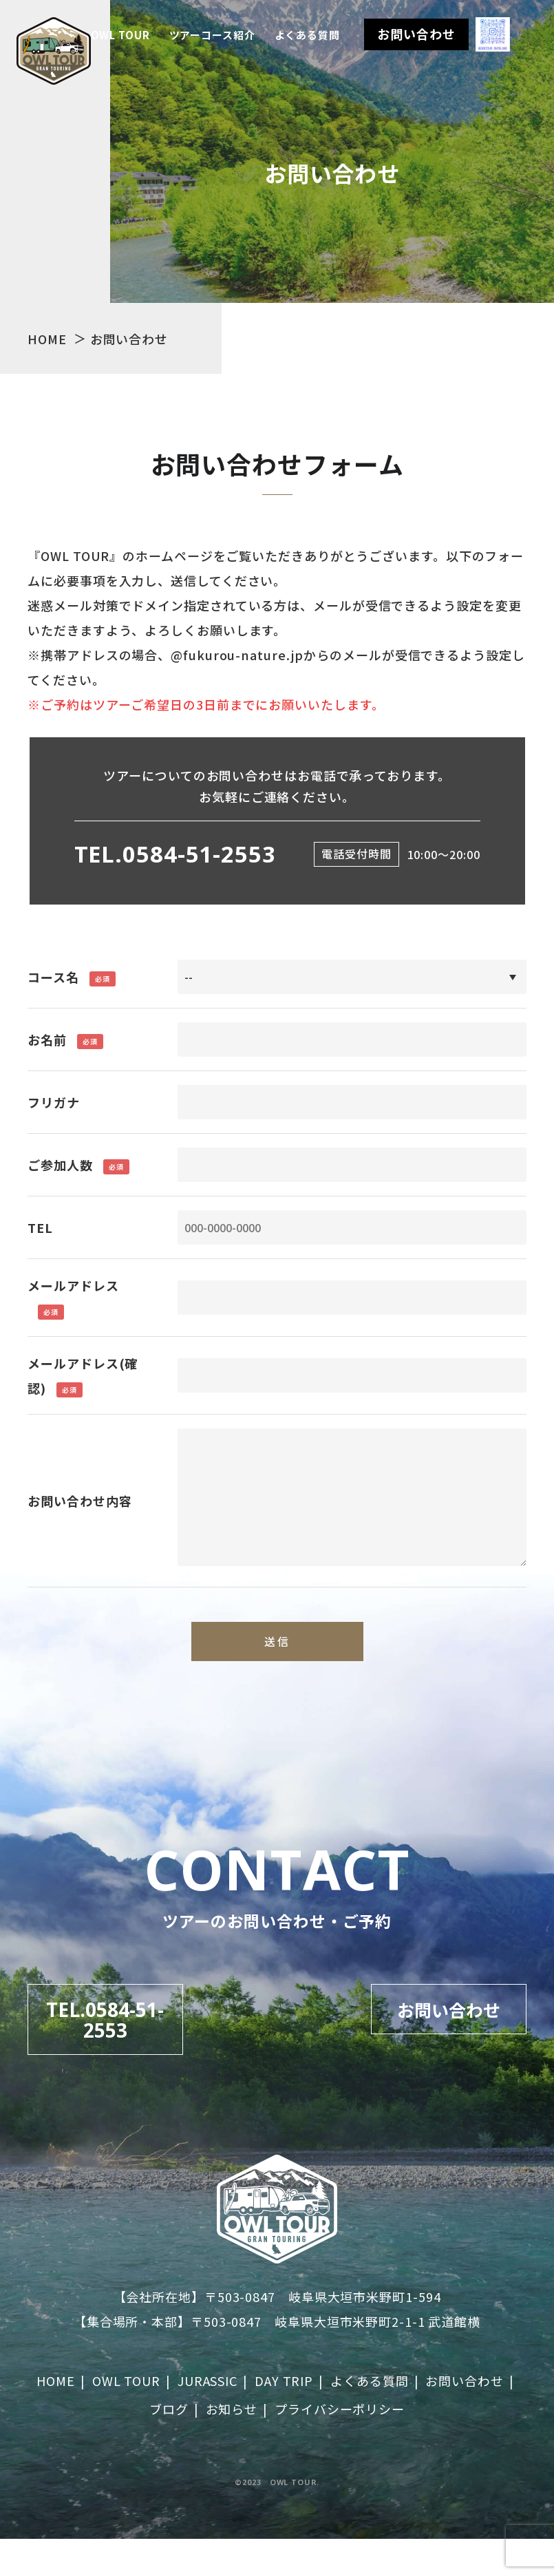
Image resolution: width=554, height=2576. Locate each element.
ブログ (169, 2446)
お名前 (47, 1039)
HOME (55, 2418)
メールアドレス (73, 1285)
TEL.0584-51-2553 (175, 853)
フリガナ (54, 1102)
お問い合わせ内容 (79, 1501)
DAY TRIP (284, 2418)
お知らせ (232, 2446)
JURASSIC (207, 2418)
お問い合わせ (416, 34)
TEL (40, 1227)
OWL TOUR (120, 35)
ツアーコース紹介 (212, 35)
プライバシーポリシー (340, 2446)
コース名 (53, 977)
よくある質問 (307, 35)
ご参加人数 (60, 1165)
